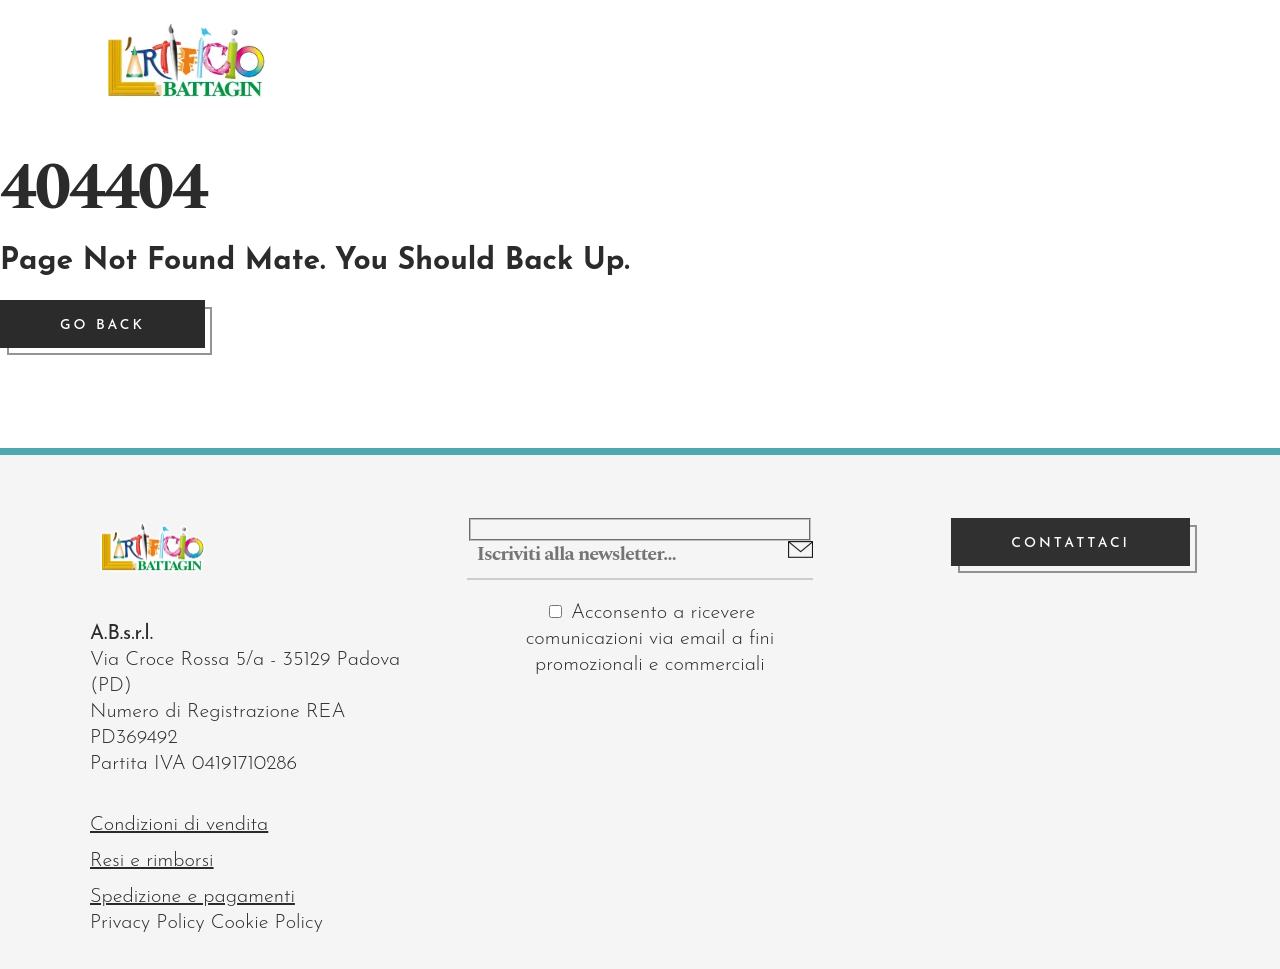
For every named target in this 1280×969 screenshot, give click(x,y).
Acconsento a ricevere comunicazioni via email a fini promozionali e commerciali (650, 639)
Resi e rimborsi (152, 861)
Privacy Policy (147, 923)
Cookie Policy (267, 923)
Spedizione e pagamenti (192, 897)
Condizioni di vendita (179, 825)
